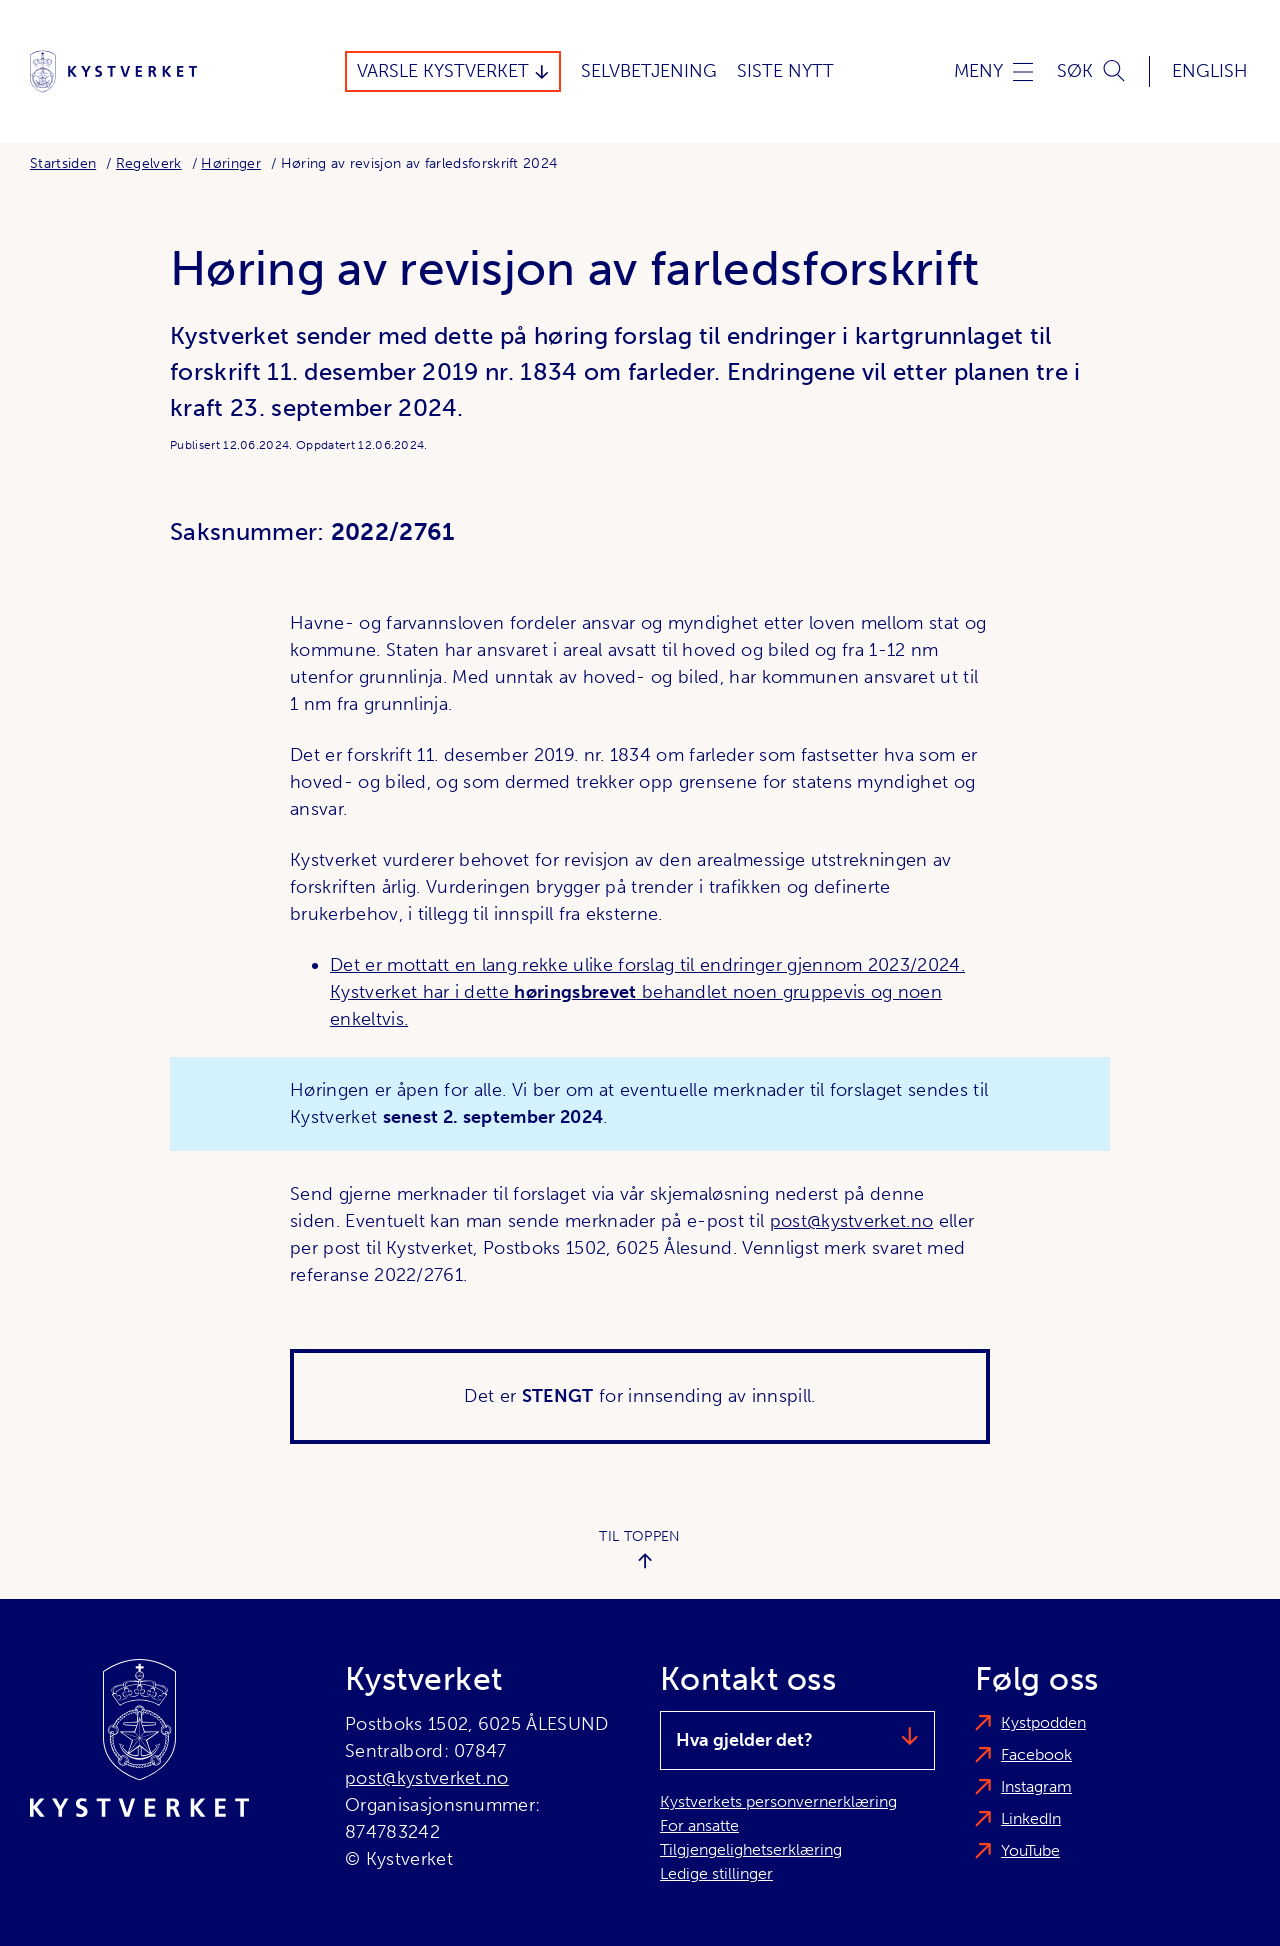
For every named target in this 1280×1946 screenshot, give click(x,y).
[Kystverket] (113, 71)
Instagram (1036, 1786)
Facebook (1036, 1754)
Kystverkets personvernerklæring (778, 1801)
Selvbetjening (649, 71)
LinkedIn (1031, 1818)
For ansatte (699, 1825)
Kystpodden (1043, 1722)
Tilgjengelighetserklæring (751, 1849)
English (1210, 71)
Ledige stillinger (716, 1873)
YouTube (1030, 1850)
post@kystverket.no (852, 1221)
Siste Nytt (785, 71)
